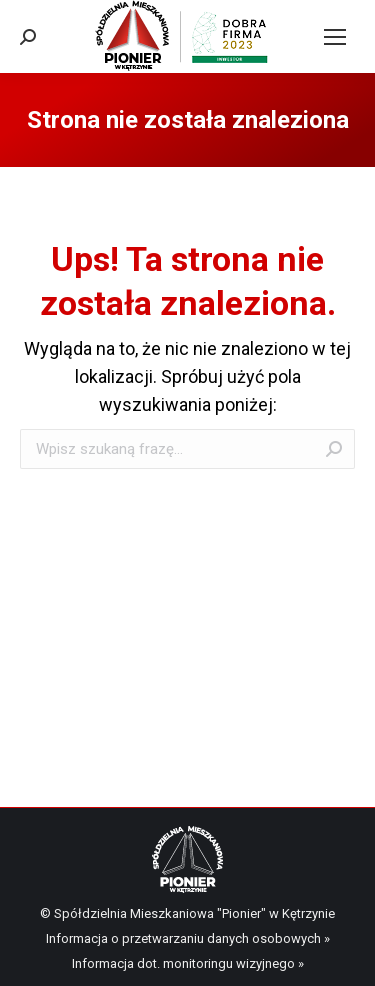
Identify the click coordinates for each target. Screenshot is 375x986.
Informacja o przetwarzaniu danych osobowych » (188, 938)
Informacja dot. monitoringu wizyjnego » (188, 963)
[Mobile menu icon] (335, 37)
